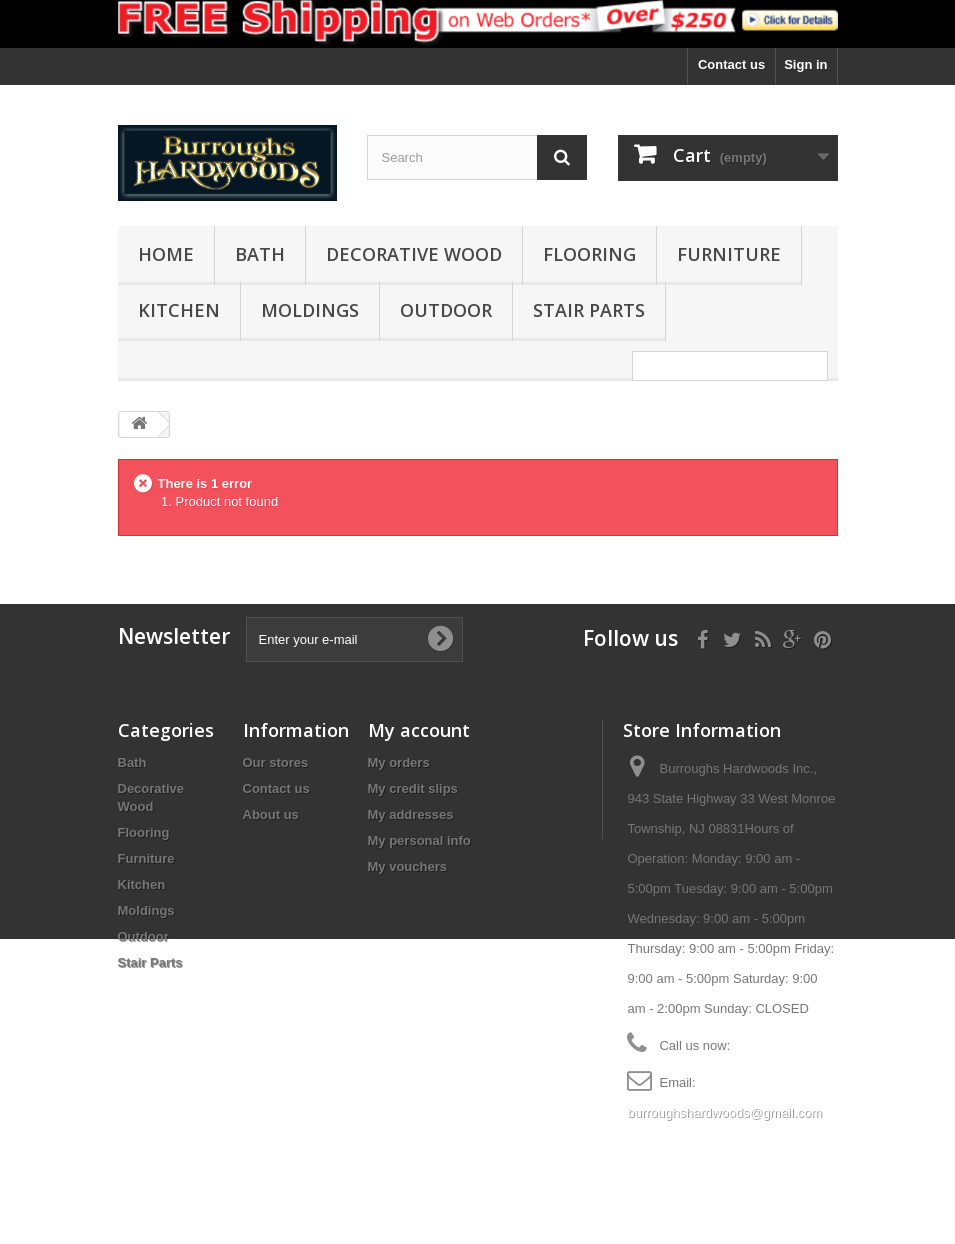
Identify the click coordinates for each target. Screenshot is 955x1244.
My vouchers (407, 866)
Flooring (589, 254)
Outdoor (446, 310)
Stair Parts (589, 310)
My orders (399, 762)
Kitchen (179, 310)
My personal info (419, 840)
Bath (260, 254)
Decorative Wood (414, 254)
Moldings (310, 310)
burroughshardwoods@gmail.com (724, 1112)
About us (271, 814)
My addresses (411, 814)
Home (166, 254)
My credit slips (413, 788)
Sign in (805, 64)
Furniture (729, 254)
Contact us (731, 64)
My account (419, 730)
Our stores (276, 762)
